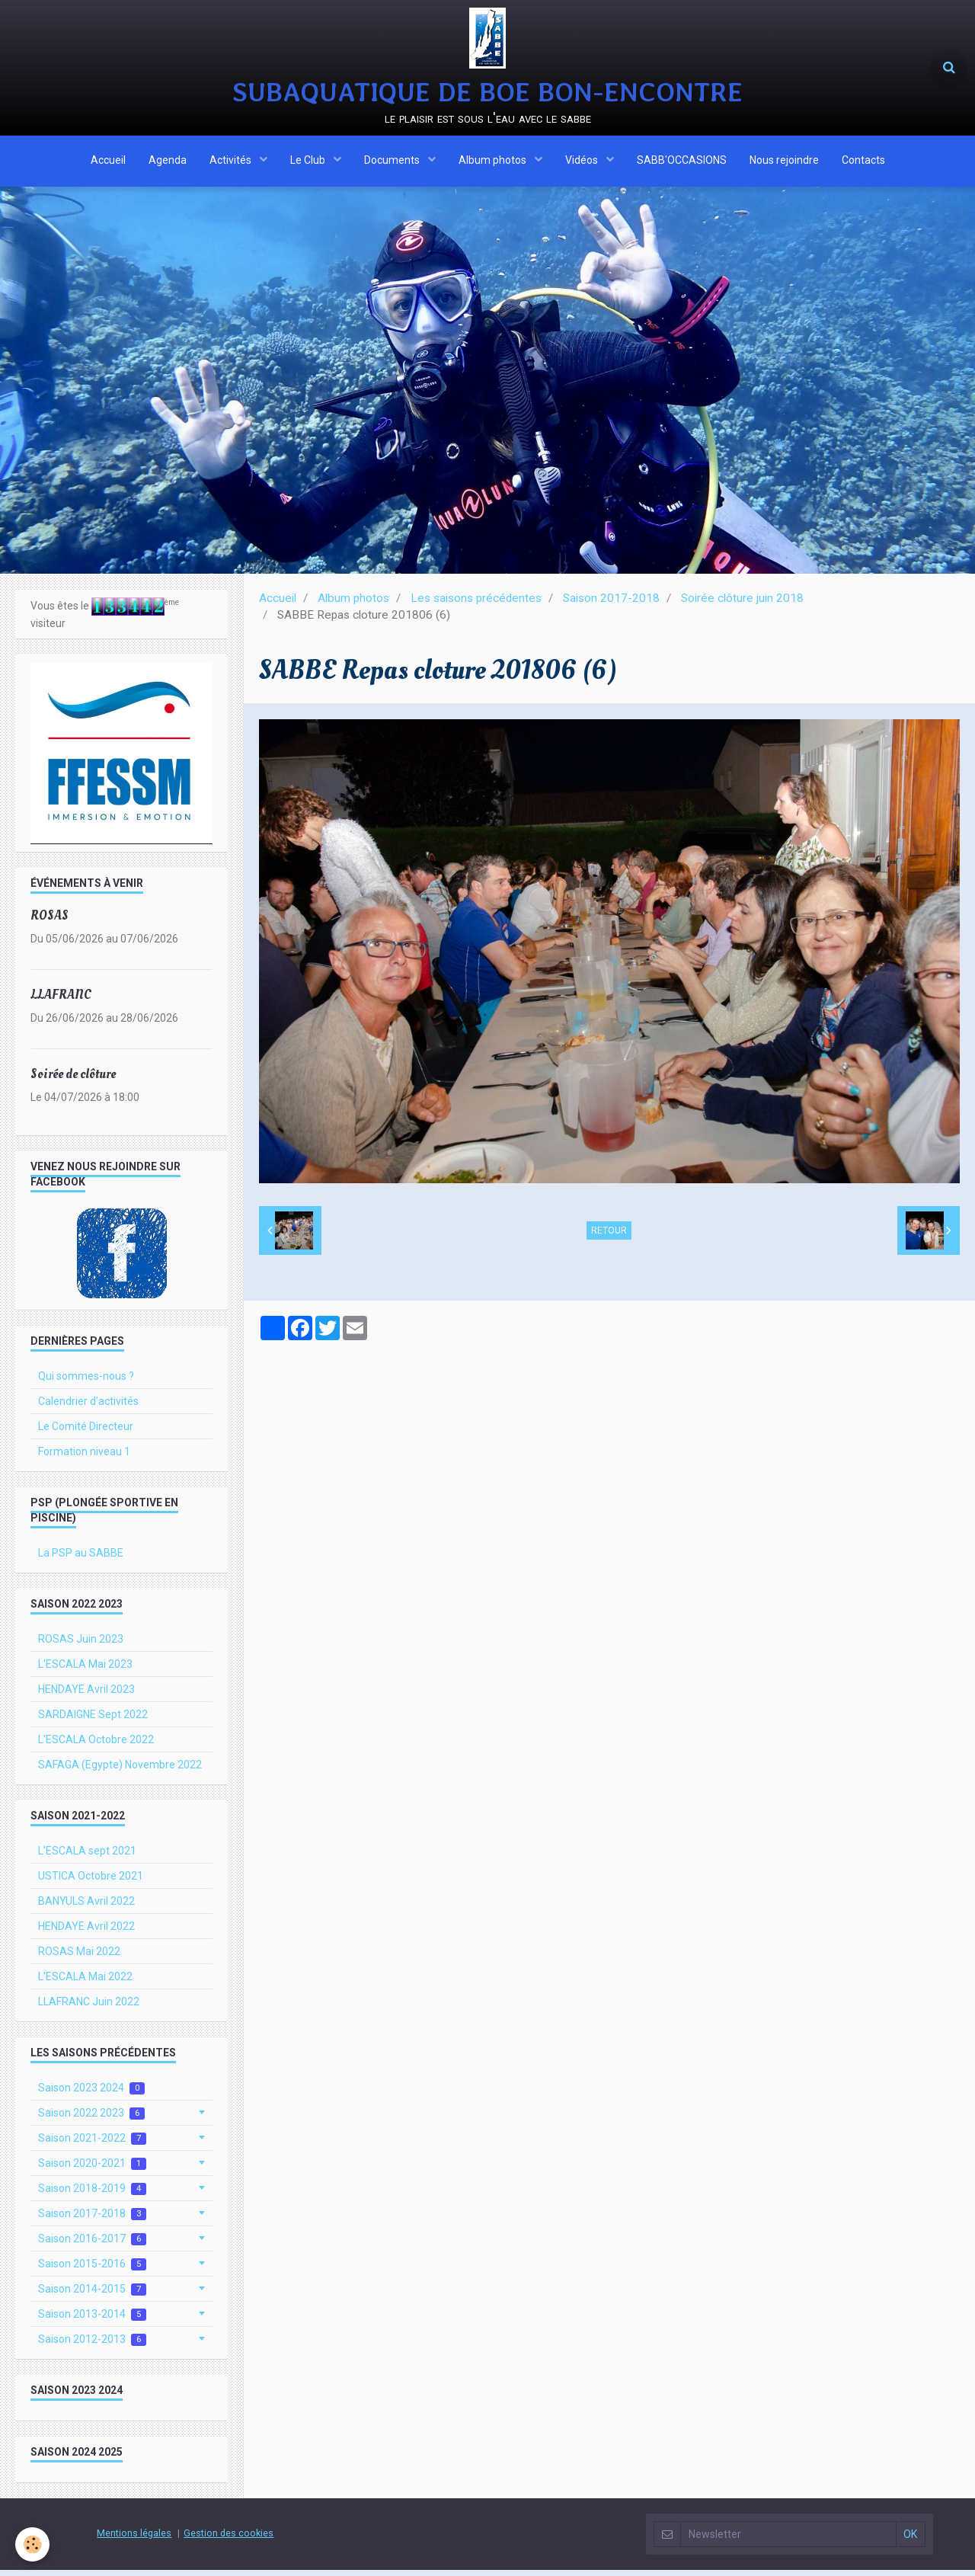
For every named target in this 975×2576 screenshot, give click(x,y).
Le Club (309, 162)
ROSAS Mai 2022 (79, 1957)
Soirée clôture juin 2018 (742, 604)
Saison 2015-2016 (92, 2270)
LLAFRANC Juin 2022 (88, 2008)
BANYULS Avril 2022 (86, 1907)
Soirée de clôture (73, 1080)
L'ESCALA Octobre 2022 (96, 1745)
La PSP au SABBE (80, 1559)
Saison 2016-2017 (92, 2244)
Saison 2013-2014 (92, 2320)
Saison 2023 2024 (91, 2094)
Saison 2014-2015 (92, 2295)
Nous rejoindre (784, 162)
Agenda (168, 162)
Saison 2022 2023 (91, 2119)
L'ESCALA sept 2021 (87, 1857)
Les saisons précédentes (476, 604)
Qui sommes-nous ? (86, 1382)
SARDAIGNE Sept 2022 (93, 1720)
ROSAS (49, 921)
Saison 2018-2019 (92, 2194)
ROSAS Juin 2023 (80, 1645)
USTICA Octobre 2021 (90, 1882)
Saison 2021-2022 (92, 2144)
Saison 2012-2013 (92, 2345)
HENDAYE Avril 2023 (86, 1695)
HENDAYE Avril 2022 (86, 1932)
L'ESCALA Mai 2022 (85, 1982)
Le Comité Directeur (85, 1432)
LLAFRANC (60, 1001)
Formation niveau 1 (84, 1457)
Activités (231, 162)
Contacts (863, 162)
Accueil (108, 162)
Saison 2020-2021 (92, 2169)
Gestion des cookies (228, 2539)
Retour (609, 1236)
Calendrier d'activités (88, 1407)
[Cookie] (32, 2544)
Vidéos (582, 162)
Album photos (494, 162)
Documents (393, 162)
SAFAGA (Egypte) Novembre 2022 (120, 1771)
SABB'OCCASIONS (682, 162)
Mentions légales (134, 2539)
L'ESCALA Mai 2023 (85, 1670)
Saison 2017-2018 (611, 604)
